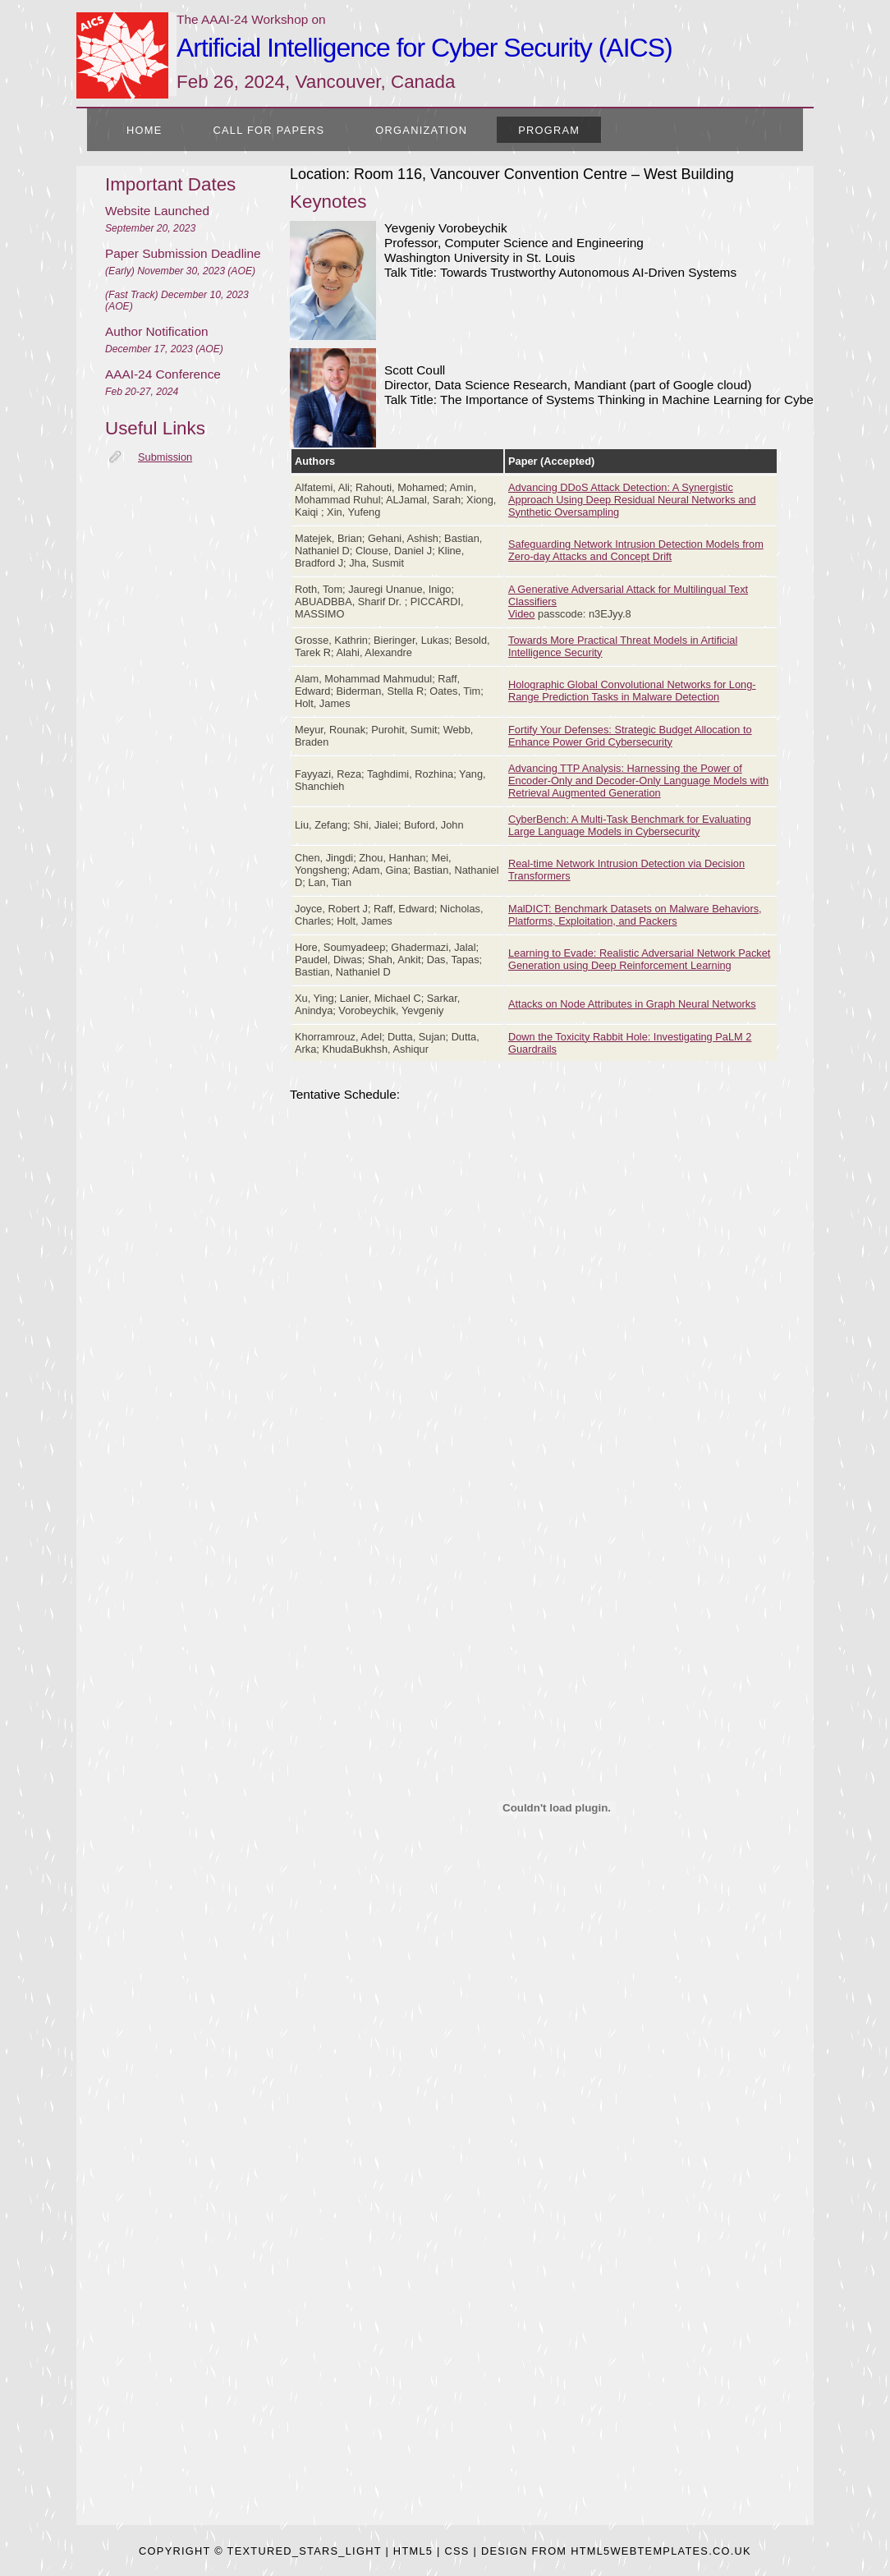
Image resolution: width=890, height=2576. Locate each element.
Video (521, 614)
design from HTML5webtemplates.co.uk (616, 2551)
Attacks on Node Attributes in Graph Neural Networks (632, 1004)
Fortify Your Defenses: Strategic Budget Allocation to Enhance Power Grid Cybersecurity (630, 735)
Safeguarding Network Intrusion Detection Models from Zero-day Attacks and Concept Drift (636, 550)
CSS (457, 2551)
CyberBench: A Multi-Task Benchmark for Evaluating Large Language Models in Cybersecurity (629, 825)
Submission (165, 457)
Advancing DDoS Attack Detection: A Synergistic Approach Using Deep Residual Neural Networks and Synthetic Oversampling (632, 499)
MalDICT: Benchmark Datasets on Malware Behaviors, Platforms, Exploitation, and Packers (635, 914)
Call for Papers (269, 130)
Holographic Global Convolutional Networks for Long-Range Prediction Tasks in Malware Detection (632, 690)
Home (144, 130)
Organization (421, 130)
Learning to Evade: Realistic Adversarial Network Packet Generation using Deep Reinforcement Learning (639, 959)
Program (549, 130)
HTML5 (413, 2551)
